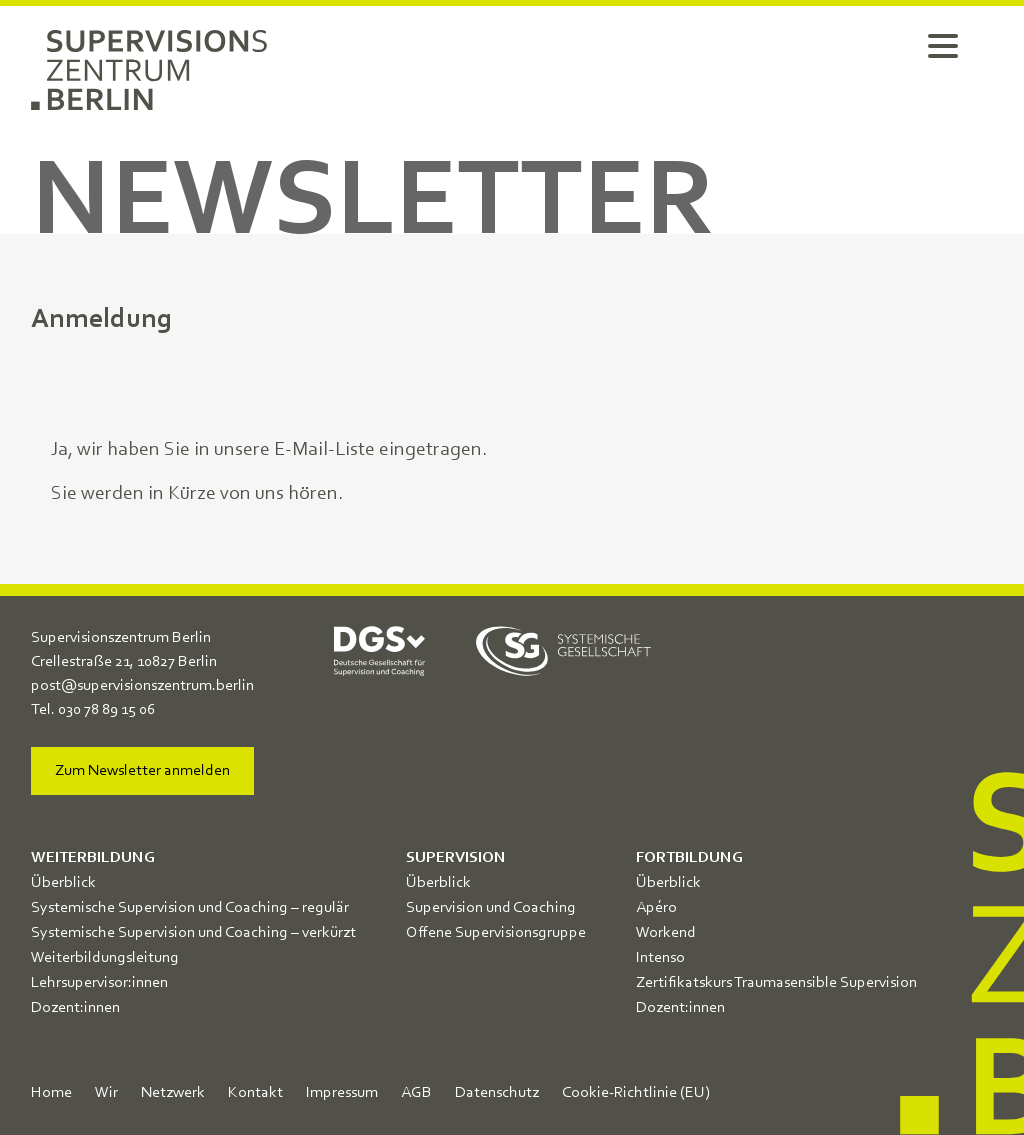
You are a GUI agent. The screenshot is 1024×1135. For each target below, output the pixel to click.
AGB (416, 1093)
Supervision (456, 858)
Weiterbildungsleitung (105, 958)
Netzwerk (173, 1093)
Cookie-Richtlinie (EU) (636, 1093)
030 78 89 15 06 (106, 710)
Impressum (342, 1093)
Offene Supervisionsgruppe (496, 933)
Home (51, 1093)
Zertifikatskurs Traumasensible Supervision (776, 983)
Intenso (660, 958)
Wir (106, 1093)
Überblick (63, 883)
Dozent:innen (75, 1008)
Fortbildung (689, 858)
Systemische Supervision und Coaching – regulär (190, 908)
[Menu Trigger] (943, 45)
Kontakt (255, 1093)
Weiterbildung (93, 858)
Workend (666, 933)
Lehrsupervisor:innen (99, 983)
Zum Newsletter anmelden (142, 771)
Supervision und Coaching (491, 908)
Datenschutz (497, 1093)
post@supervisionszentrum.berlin (142, 686)
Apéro (656, 908)
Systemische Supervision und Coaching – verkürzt (193, 933)
